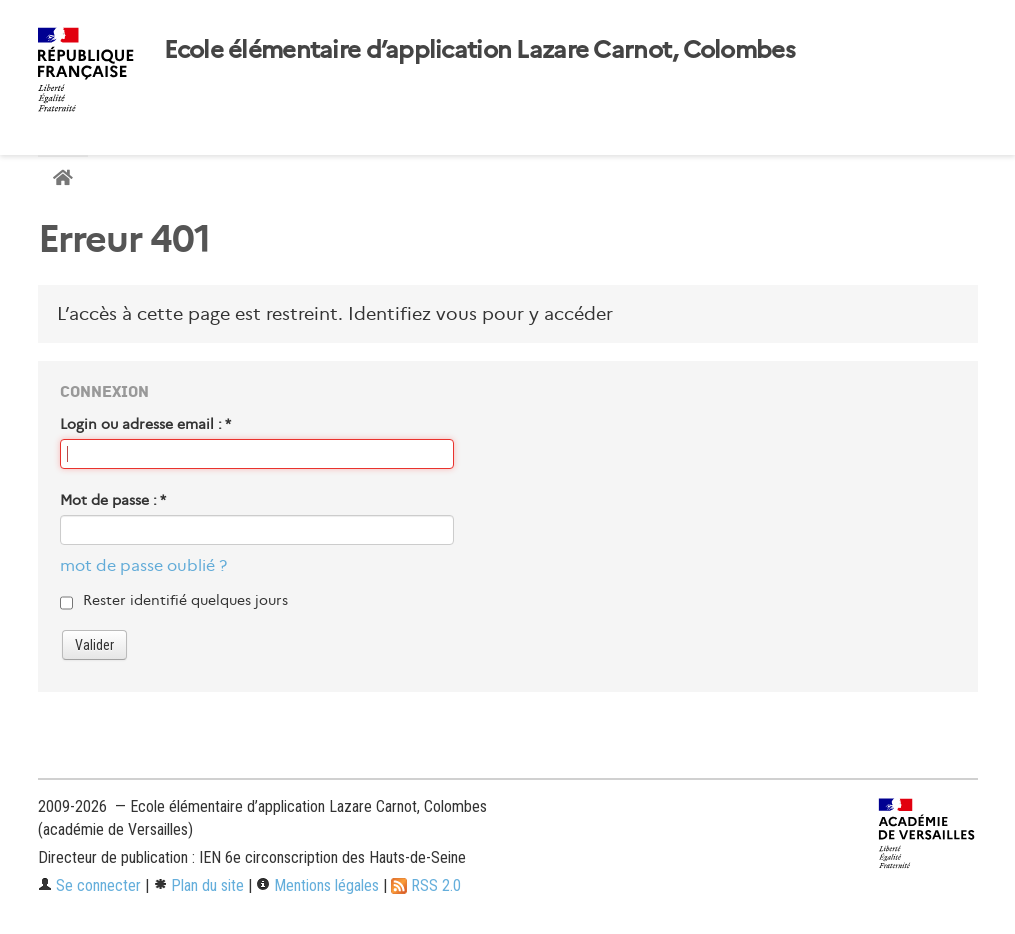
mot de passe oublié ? (143, 565)
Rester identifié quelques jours (185, 600)
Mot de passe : (113, 500)
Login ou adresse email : (145, 424)
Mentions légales (317, 885)
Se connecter (89, 885)
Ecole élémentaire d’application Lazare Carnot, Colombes (479, 50)
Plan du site (198, 885)
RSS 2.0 (426, 885)
